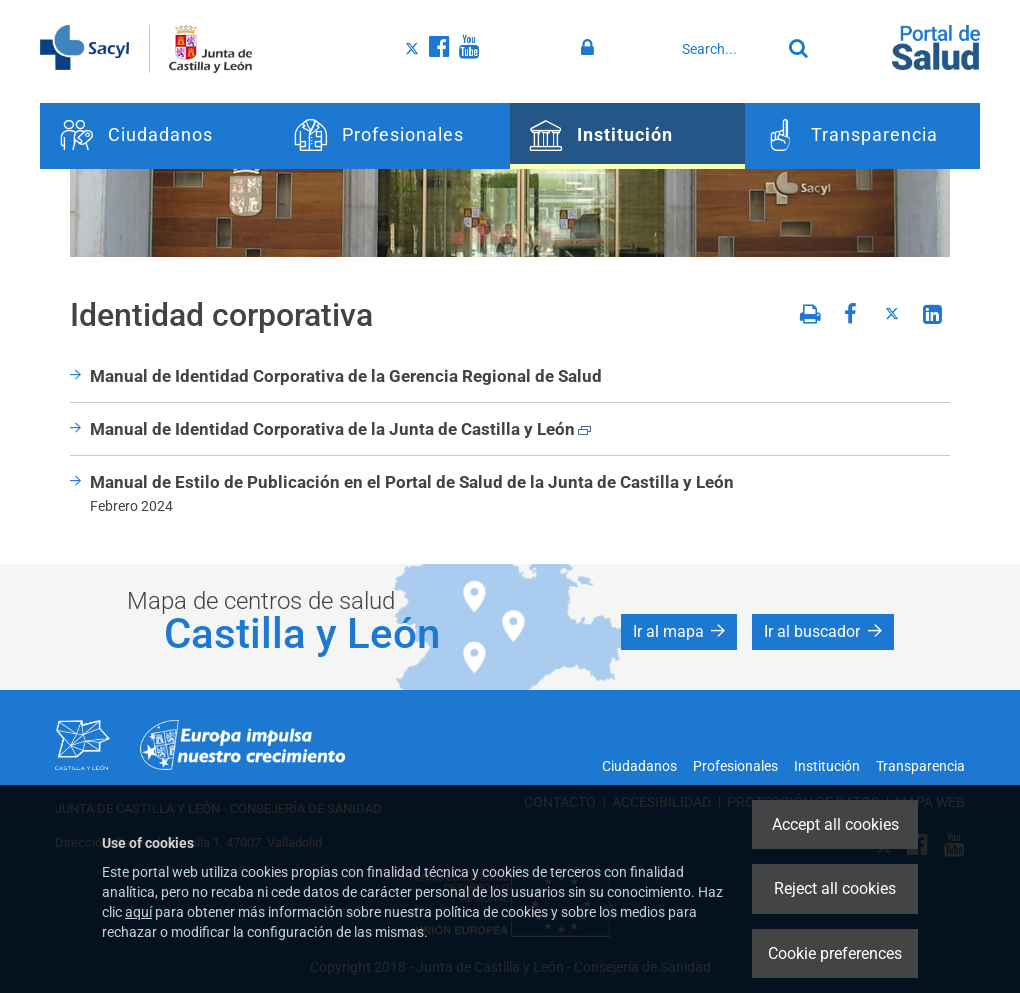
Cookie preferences (835, 953)
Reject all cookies (835, 888)
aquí (138, 912)
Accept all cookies (835, 824)
